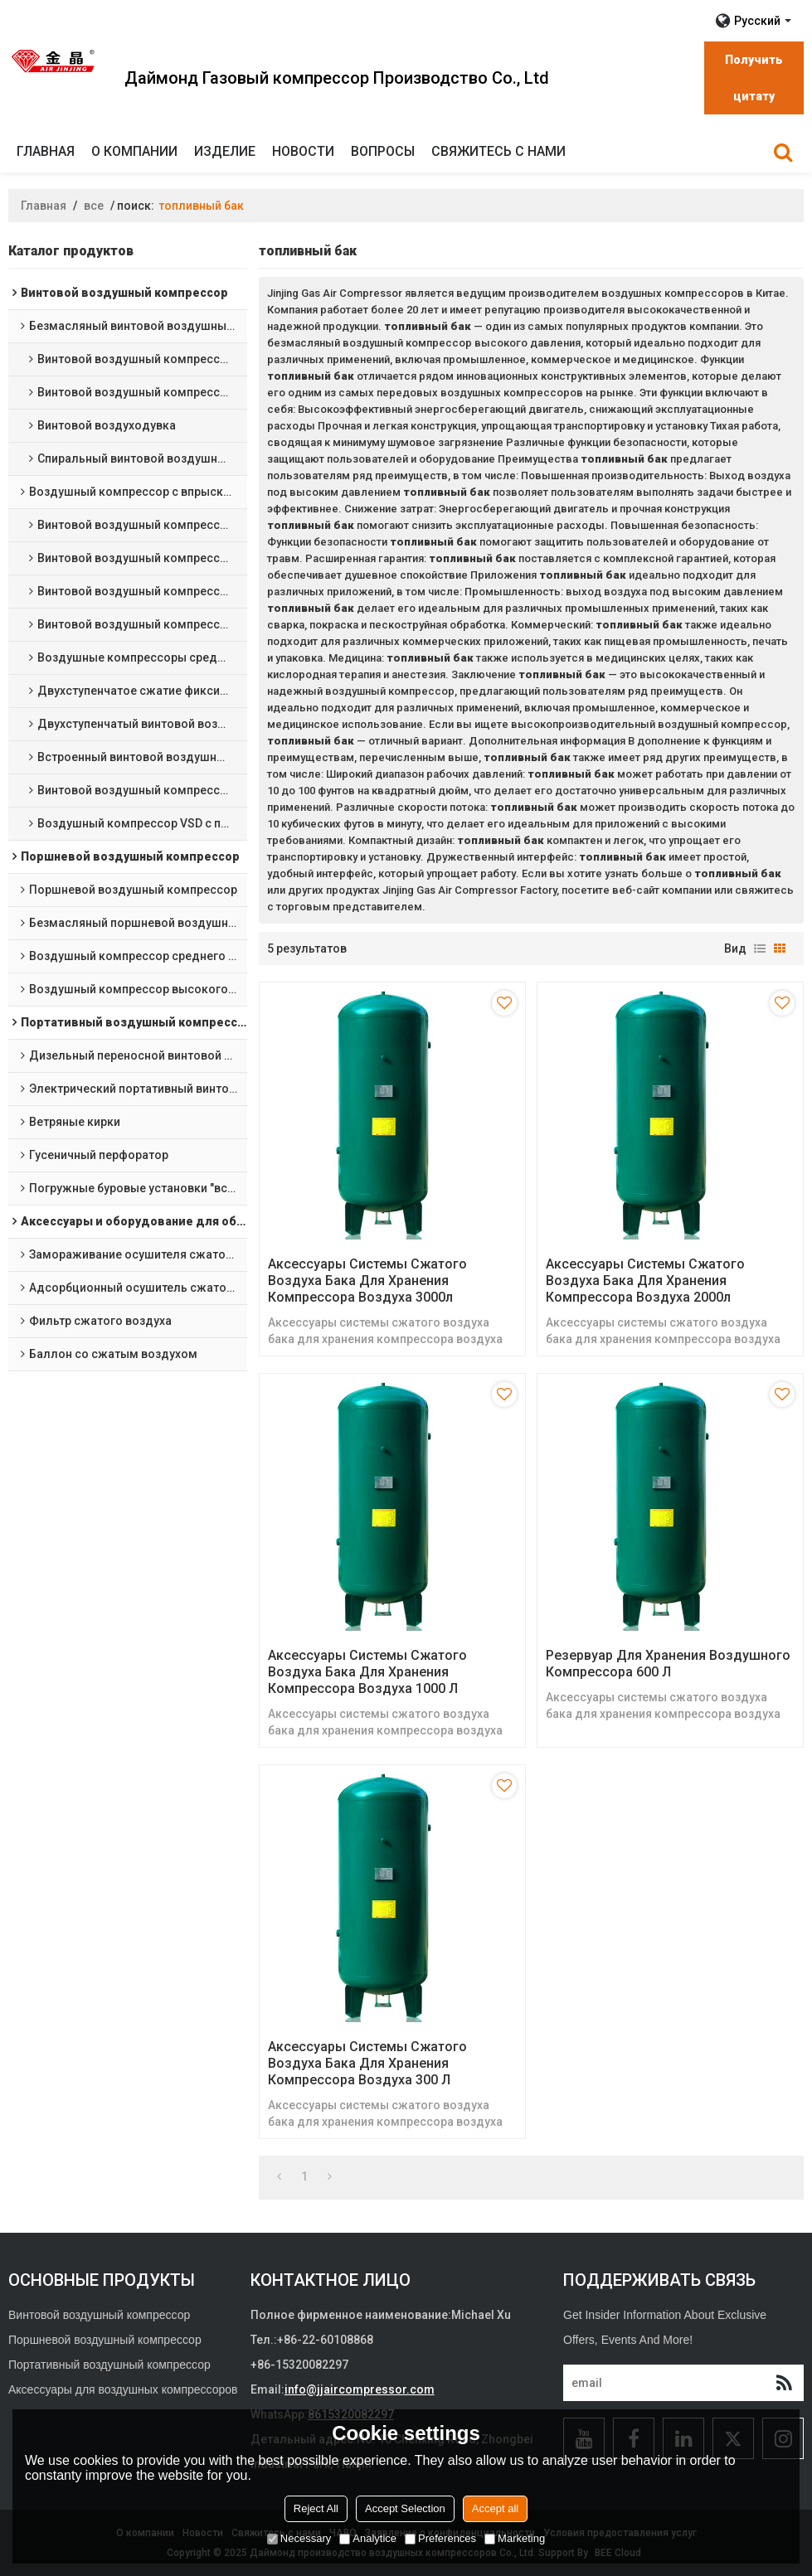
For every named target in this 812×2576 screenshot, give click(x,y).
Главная (46, 151)
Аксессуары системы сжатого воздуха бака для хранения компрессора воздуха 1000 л (367, 1671)
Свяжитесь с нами (498, 151)
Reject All (316, 2508)
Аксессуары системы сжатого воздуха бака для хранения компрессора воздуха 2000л (645, 1280)
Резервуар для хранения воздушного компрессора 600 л (668, 1663)
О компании (134, 151)
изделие (224, 151)
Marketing (514, 2538)
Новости (303, 151)
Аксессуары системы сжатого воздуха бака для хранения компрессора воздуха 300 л (367, 2063)
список (760, 948)
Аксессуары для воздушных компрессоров (123, 2389)
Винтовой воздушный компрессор (99, 2314)
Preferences (440, 2538)
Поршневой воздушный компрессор (105, 2339)
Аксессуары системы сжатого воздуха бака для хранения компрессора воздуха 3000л (367, 1280)
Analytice (367, 2538)
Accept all (495, 2508)
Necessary (299, 2538)
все (94, 205)
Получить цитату (754, 78)
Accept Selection (405, 2508)
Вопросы (383, 151)
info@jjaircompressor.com (359, 2389)
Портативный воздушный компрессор (109, 2364)
